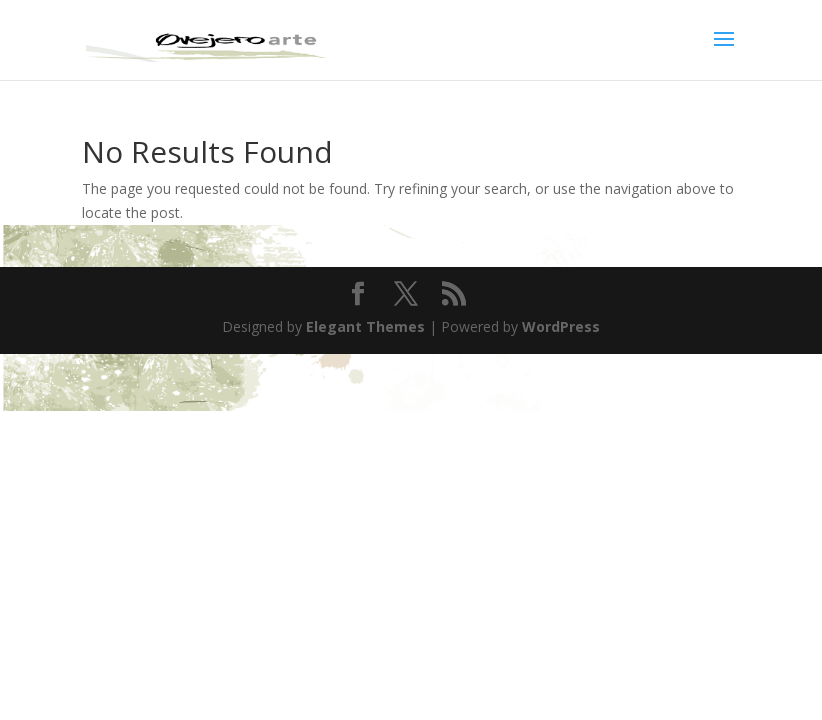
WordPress (561, 326)
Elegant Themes (365, 326)
